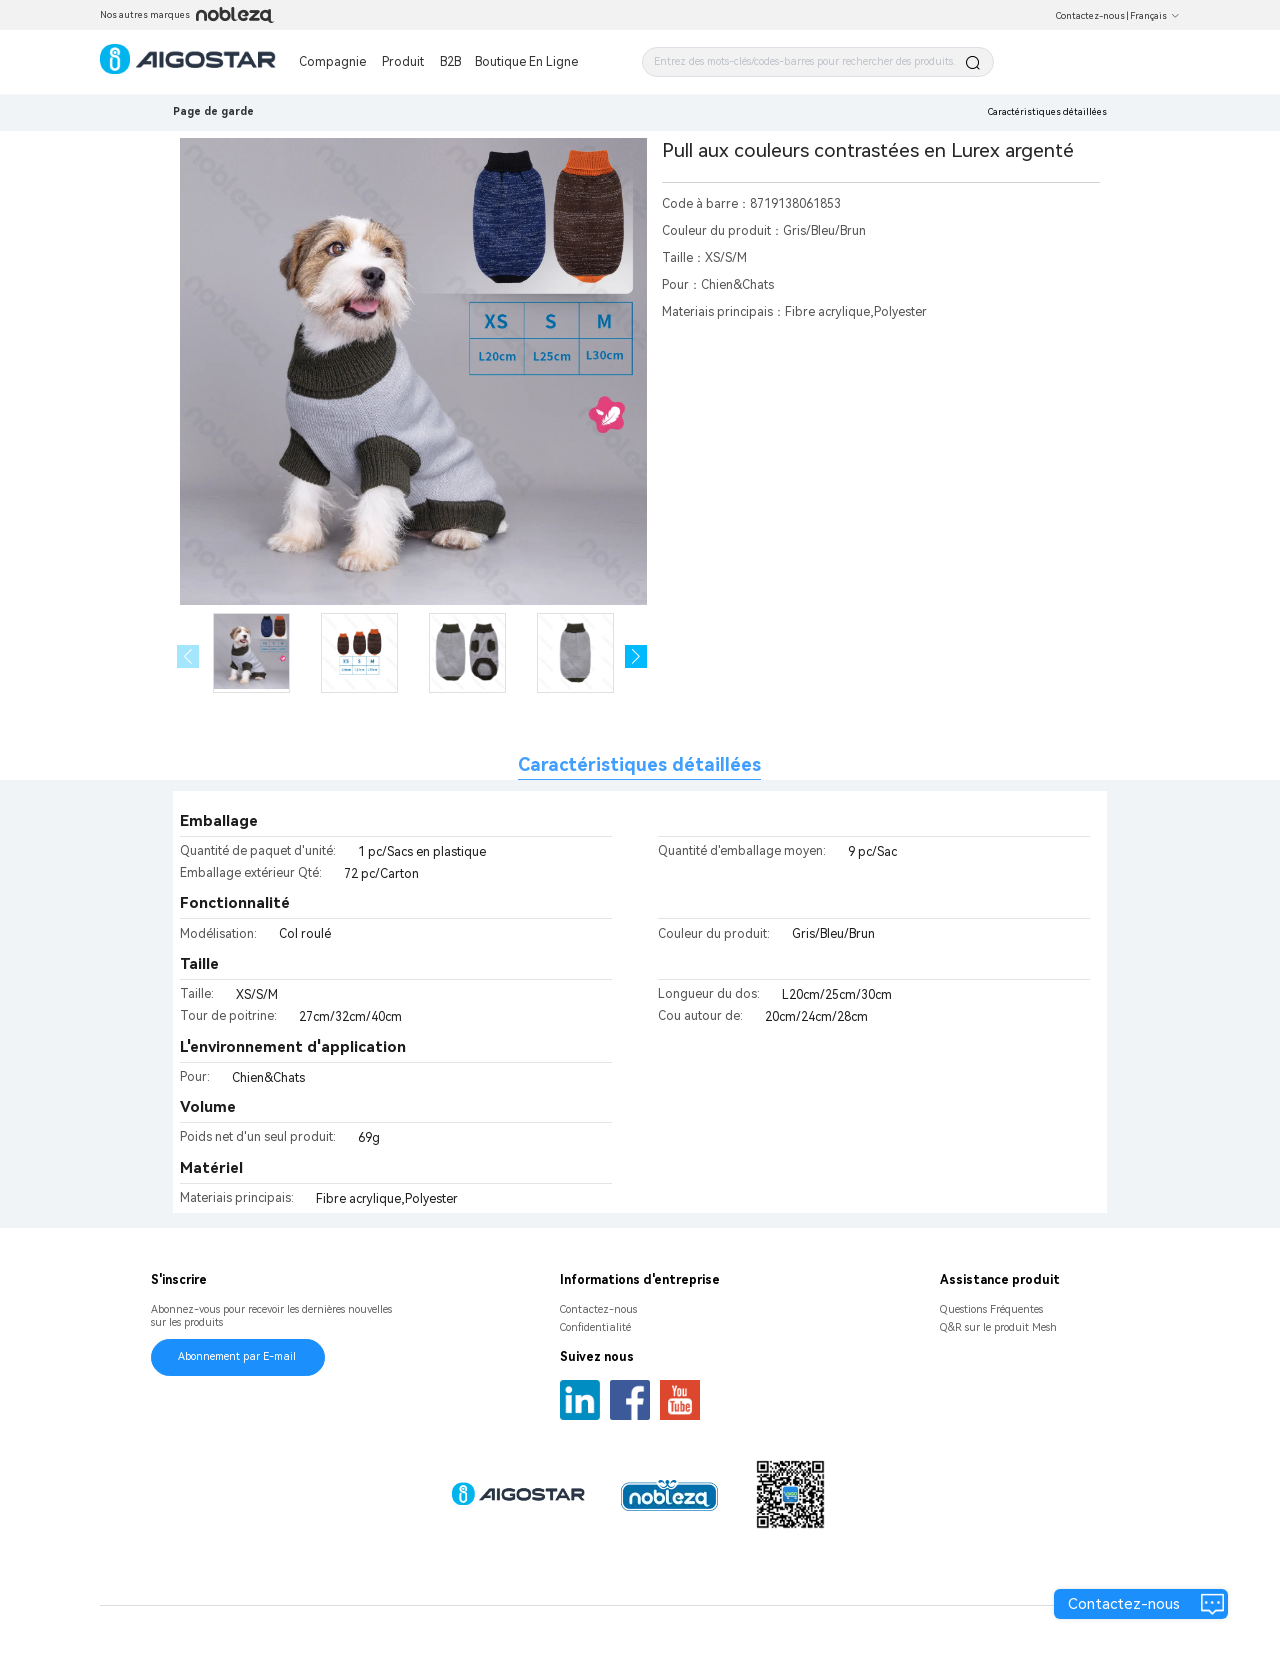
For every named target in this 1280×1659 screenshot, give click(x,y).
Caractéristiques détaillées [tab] (639, 764)
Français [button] (1155, 16)
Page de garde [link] (213, 111)
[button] (636, 656)
